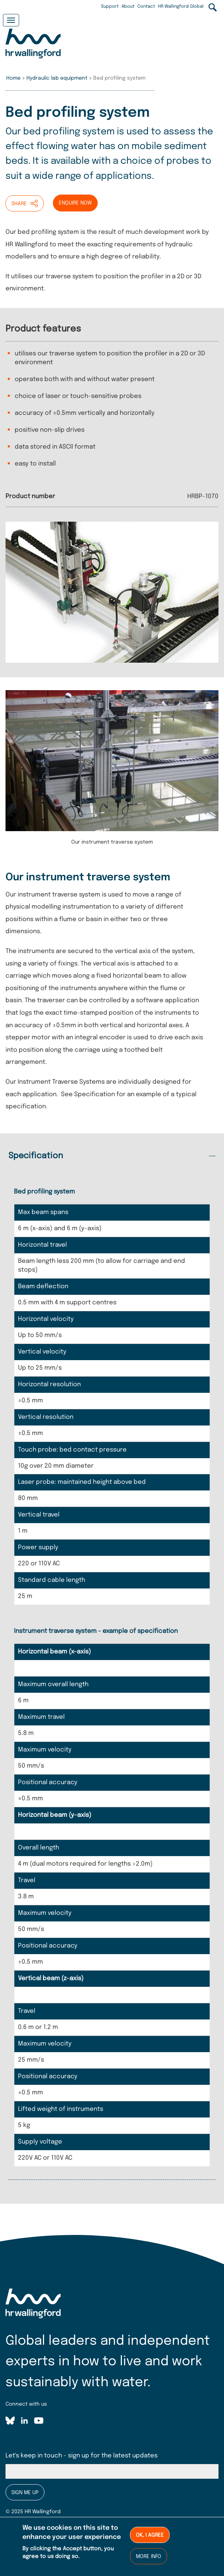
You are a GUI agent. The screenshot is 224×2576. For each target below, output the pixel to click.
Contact (146, 6)
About (128, 6)
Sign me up (25, 2492)
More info (148, 2556)
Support (110, 6)
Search (212, 7)
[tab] (112, 1156)
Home (13, 78)
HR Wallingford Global (180, 6)
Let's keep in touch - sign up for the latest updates (82, 2456)
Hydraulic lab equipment (56, 78)
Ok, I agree (150, 2535)
